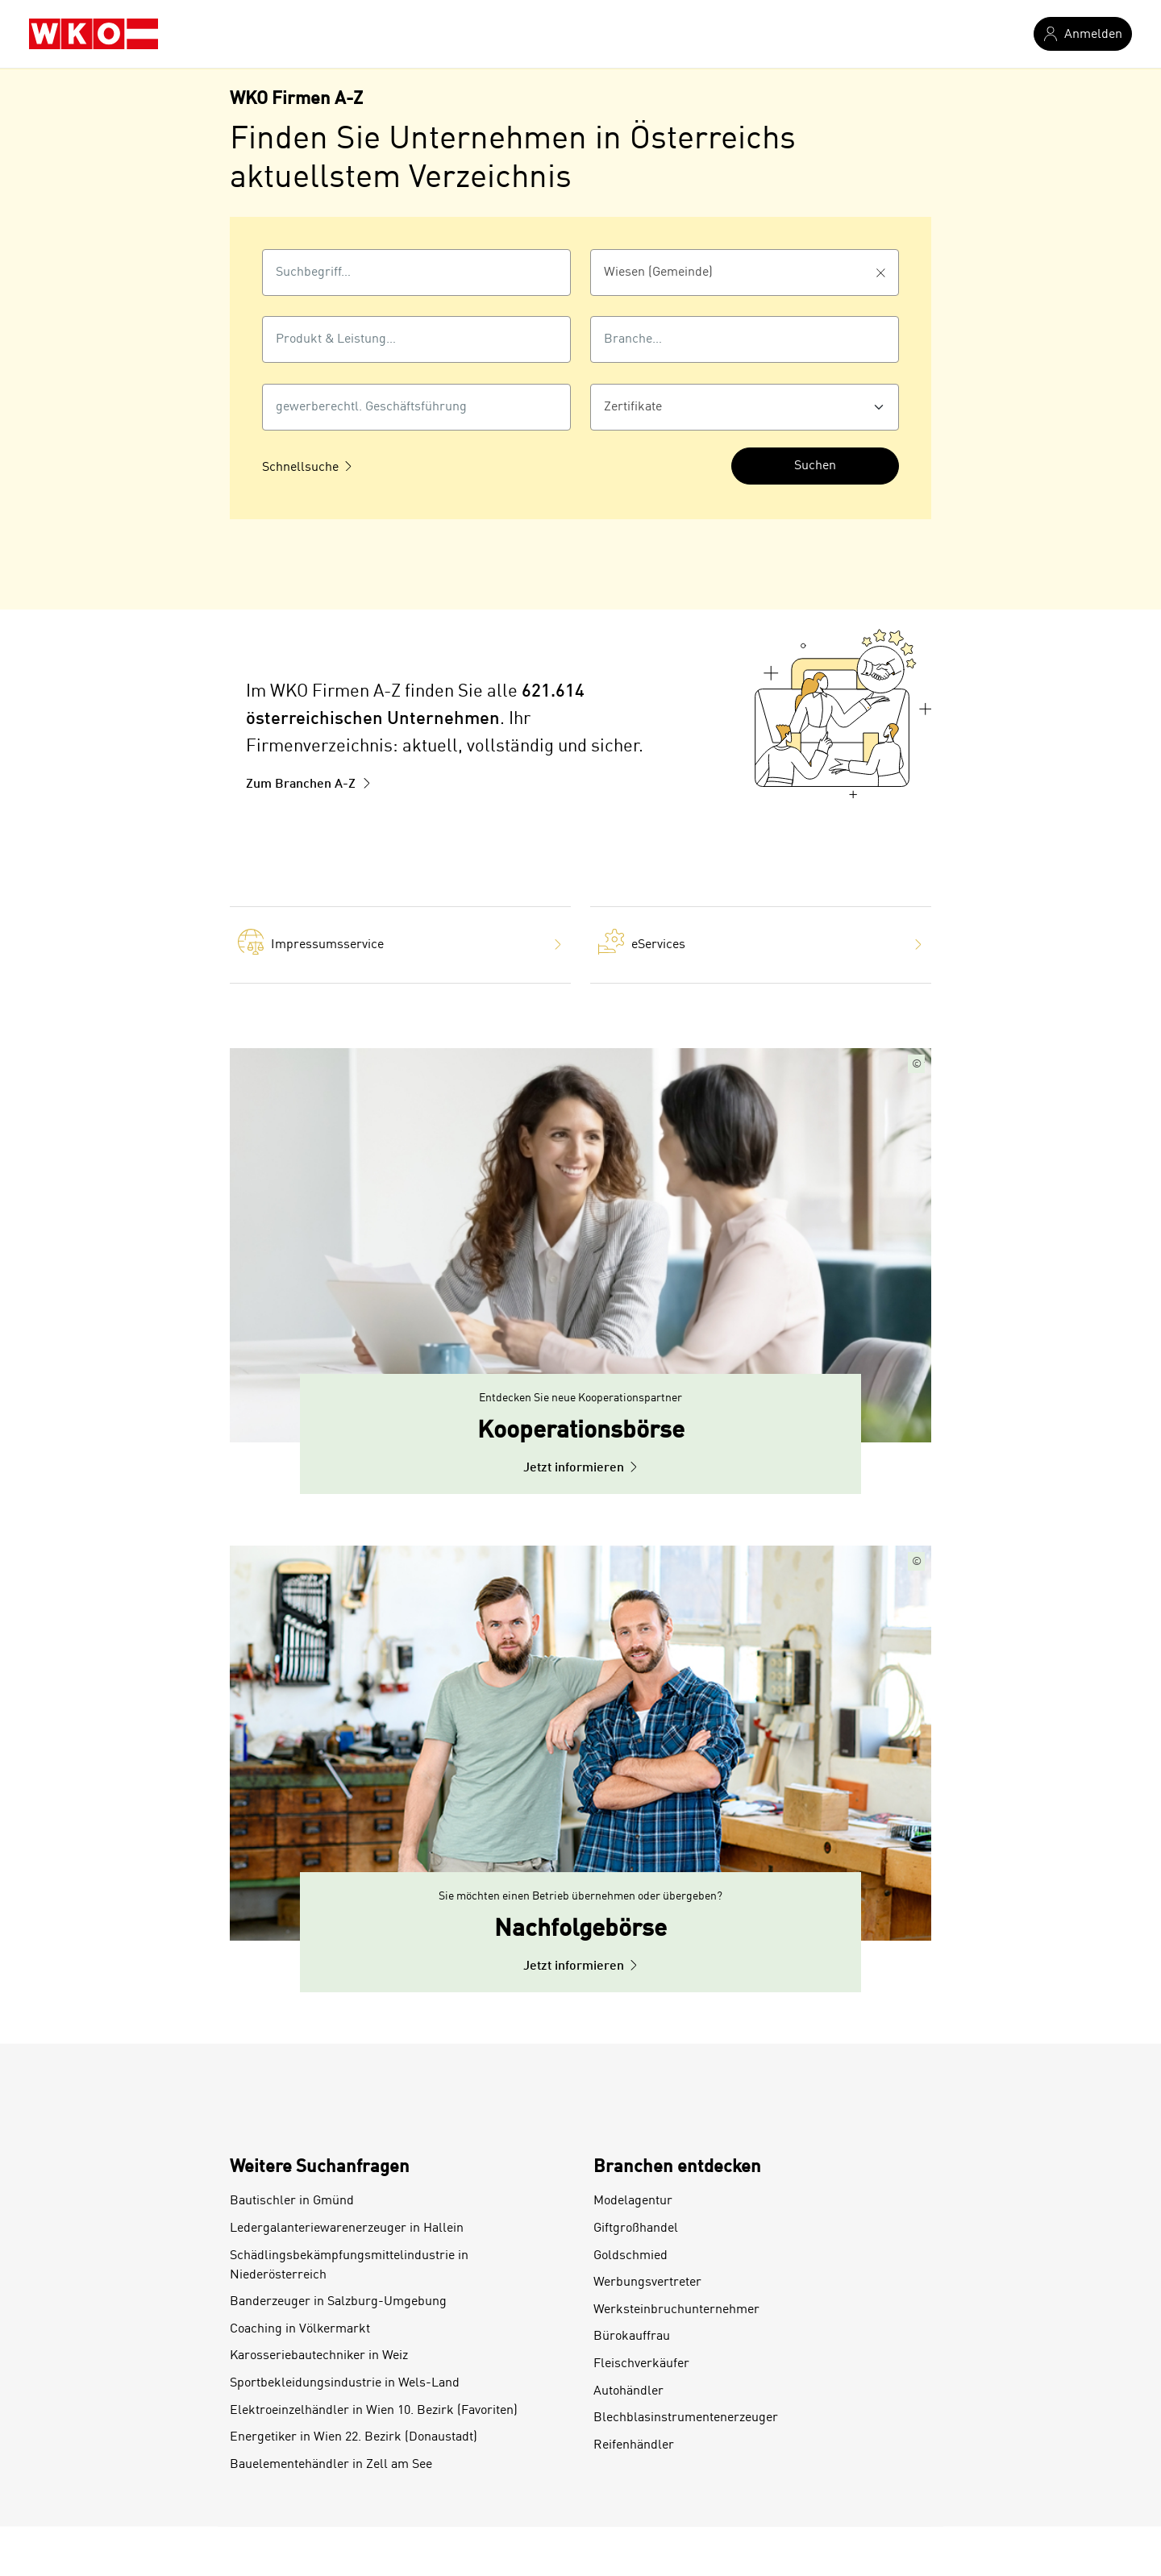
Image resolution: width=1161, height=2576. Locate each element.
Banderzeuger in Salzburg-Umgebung (338, 2301)
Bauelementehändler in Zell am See (331, 2464)
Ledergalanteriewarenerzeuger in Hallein (347, 2228)
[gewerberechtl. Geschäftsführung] (416, 407)
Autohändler (628, 2391)
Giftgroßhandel (635, 2228)
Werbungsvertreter (647, 2282)
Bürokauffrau (631, 2336)
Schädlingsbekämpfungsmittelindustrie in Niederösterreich (349, 2265)
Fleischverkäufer (641, 2364)
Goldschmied (630, 2255)
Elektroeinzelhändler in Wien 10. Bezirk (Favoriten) (374, 2410)
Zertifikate (633, 407)
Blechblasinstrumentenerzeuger (685, 2418)
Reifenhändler (633, 2445)
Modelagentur (632, 2201)
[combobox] (416, 272)
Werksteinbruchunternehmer (676, 2309)
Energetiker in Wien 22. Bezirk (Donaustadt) (353, 2437)
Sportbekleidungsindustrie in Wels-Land (345, 2383)
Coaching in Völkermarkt (300, 2329)
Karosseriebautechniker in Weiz (319, 2355)
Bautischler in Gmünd (292, 2201)
